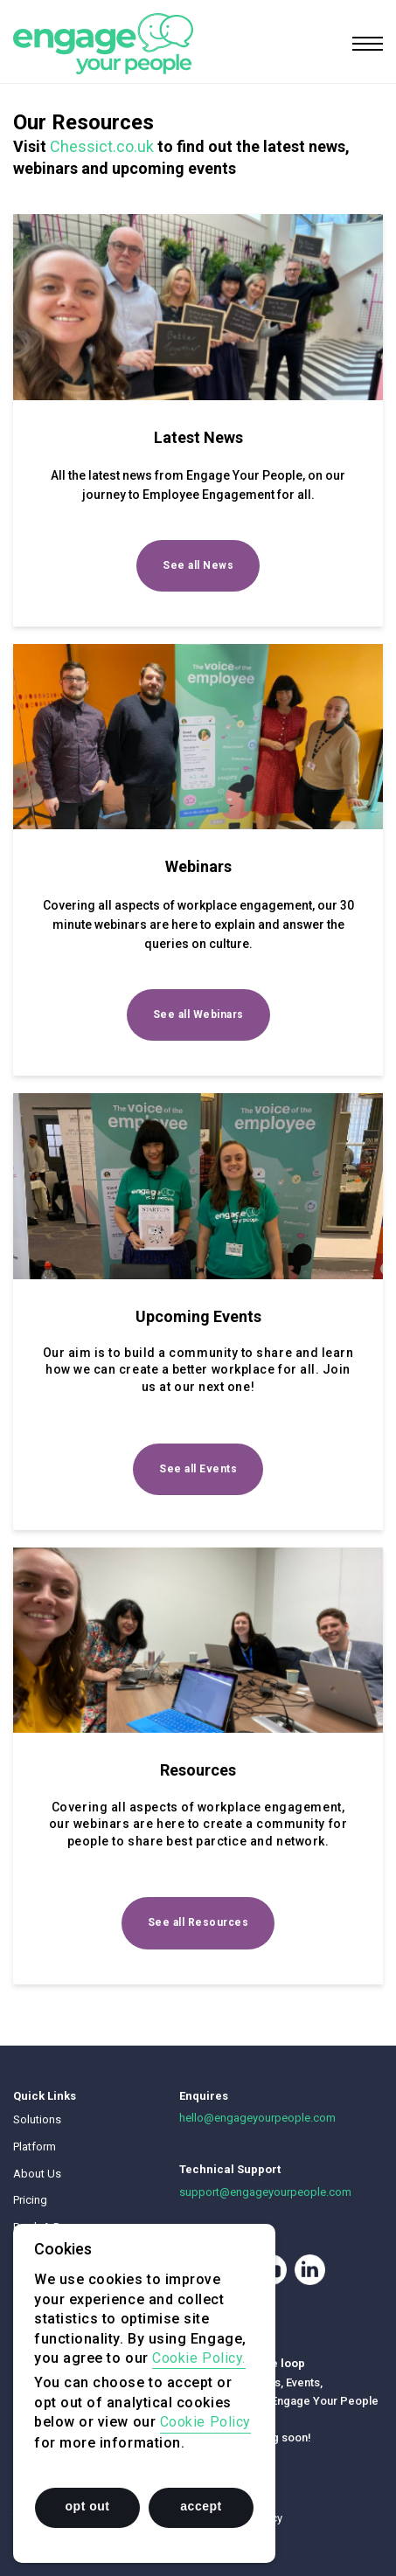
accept (200, 2506)
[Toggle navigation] (368, 44)
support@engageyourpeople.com (265, 2192)
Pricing (30, 2199)
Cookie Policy (205, 2421)
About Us (37, 2173)
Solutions (37, 2119)
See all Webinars (198, 1014)
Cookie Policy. (199, 2358)
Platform (34, 2146)
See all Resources (198, 1922)
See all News (198, 565)
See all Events (198, 1469)
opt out (88, 2506)
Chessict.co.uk (102, 146)
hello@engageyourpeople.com (257, 2117)
